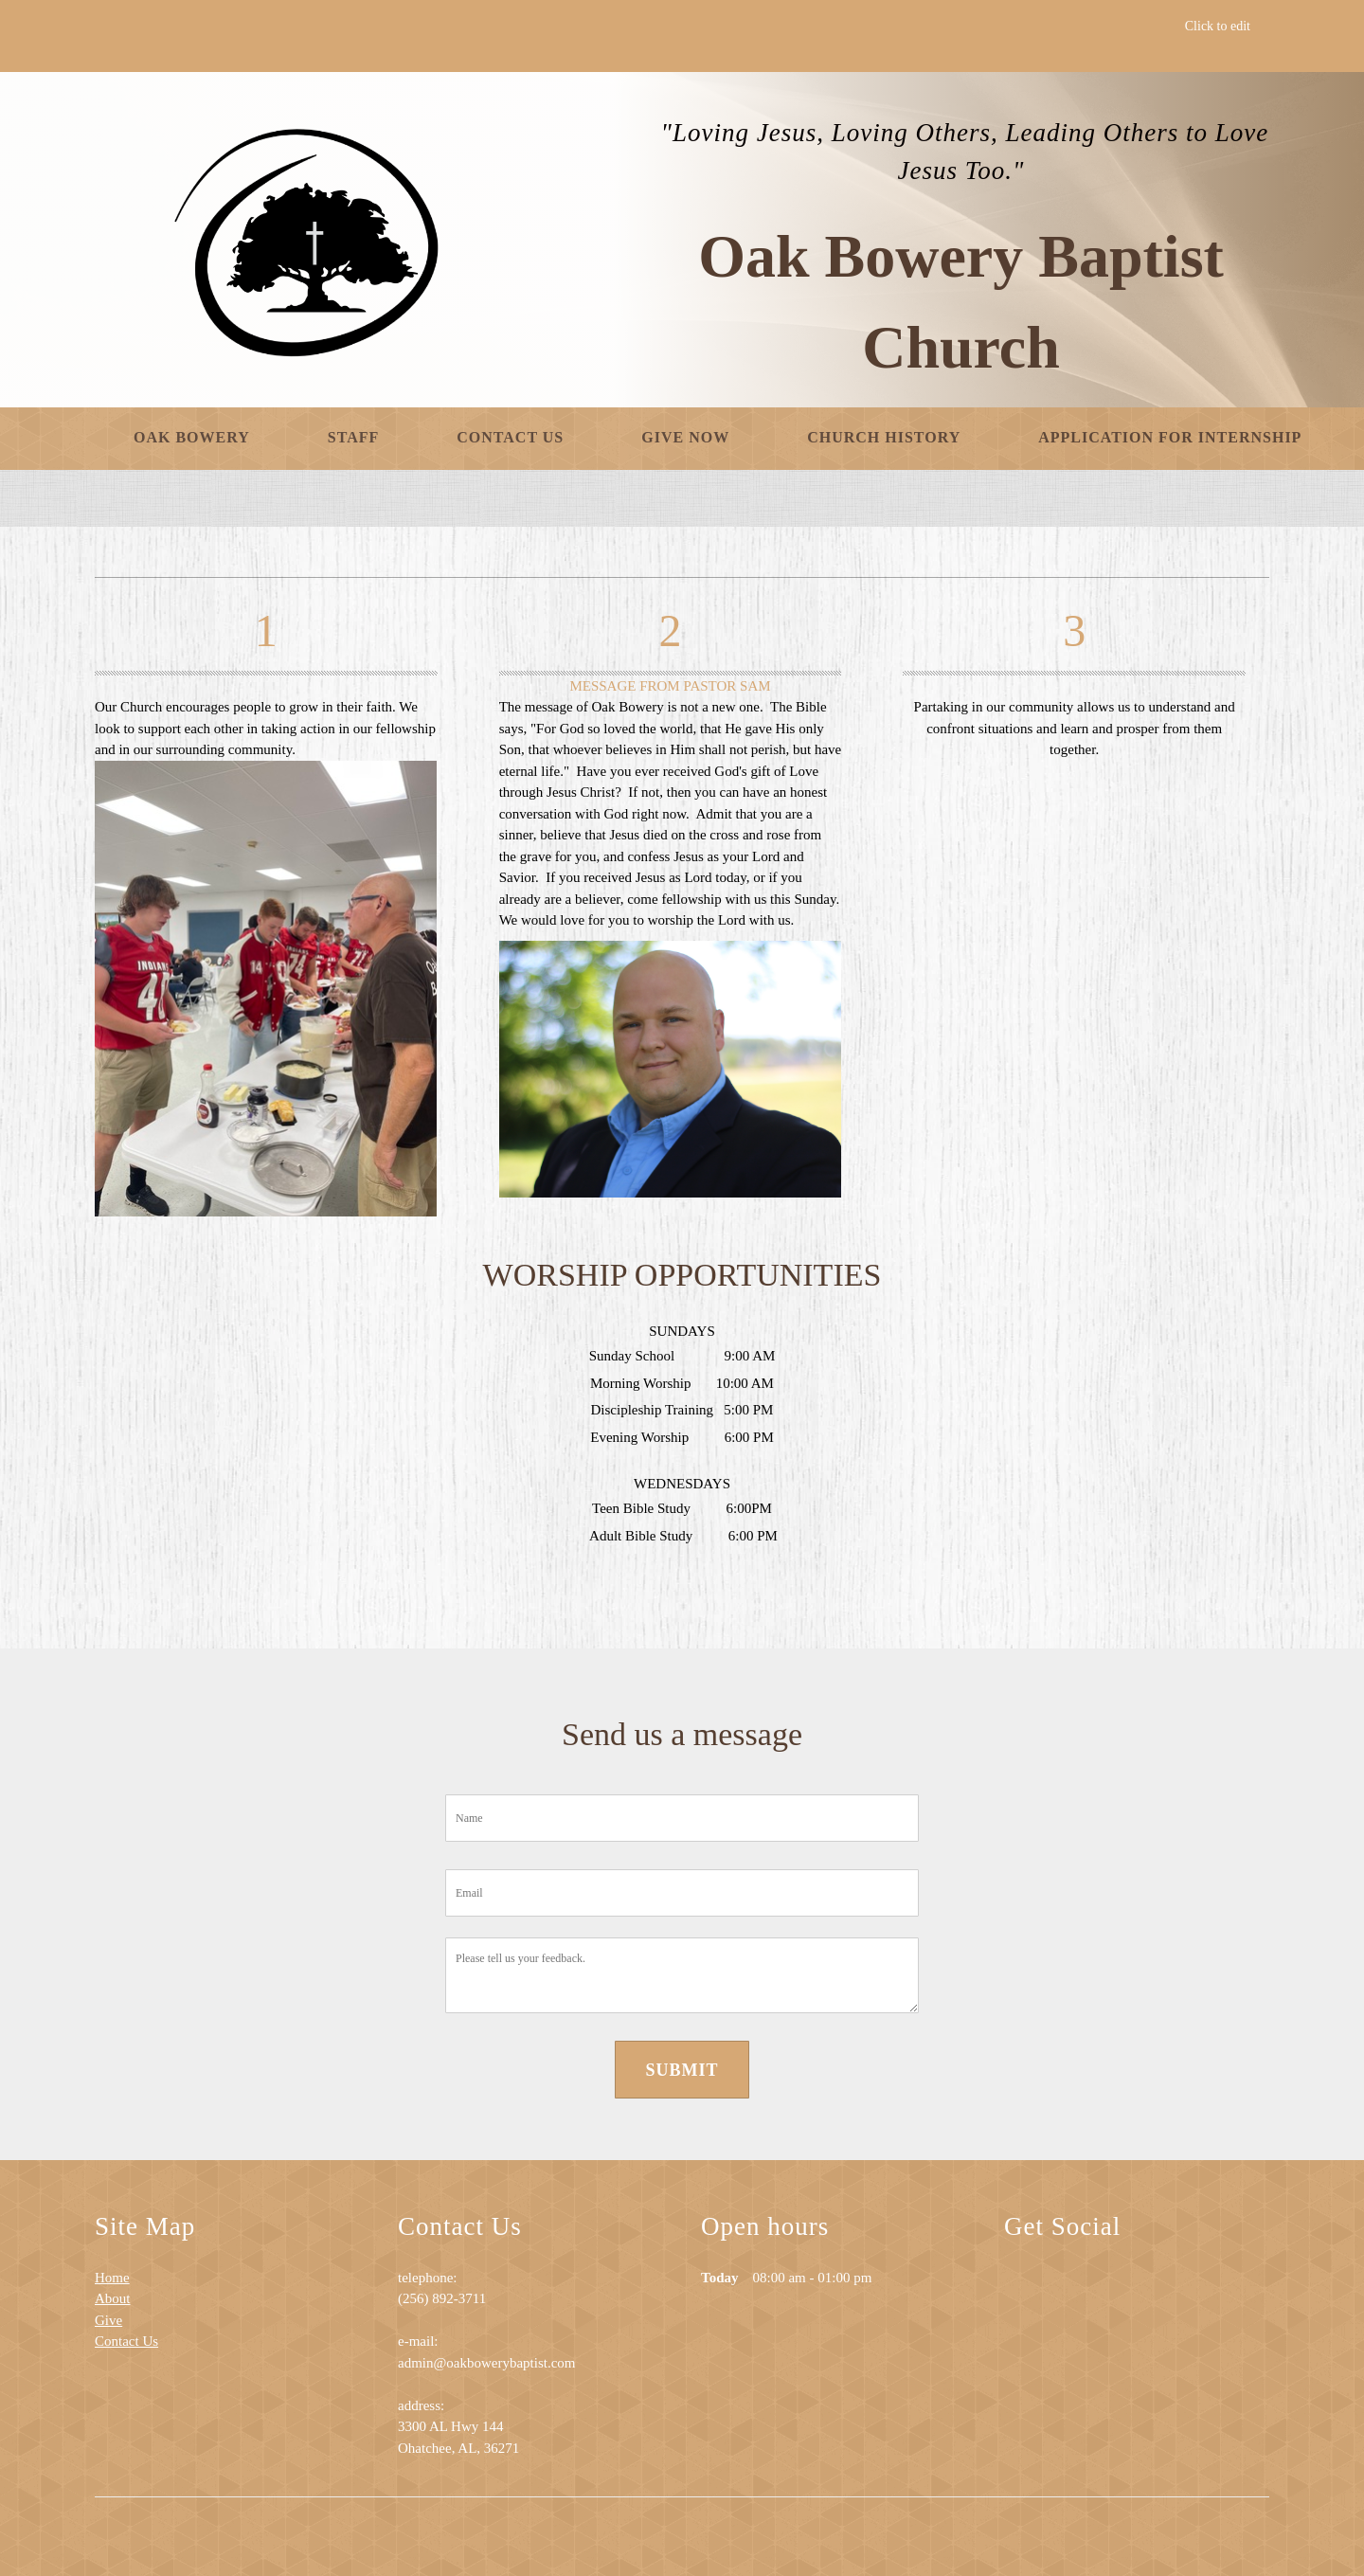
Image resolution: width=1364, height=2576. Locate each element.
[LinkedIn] (1212, 2291)
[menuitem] (192, 438)
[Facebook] (1137, 2291)
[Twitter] (1175, 2291)
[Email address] (1061, 2291)
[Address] (1099, 2291)
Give (108, 2320)
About (113, 2298)
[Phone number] (1023, 2291)
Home (112, 2277)
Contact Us (126, 2341)
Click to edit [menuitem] (1217, 26)
